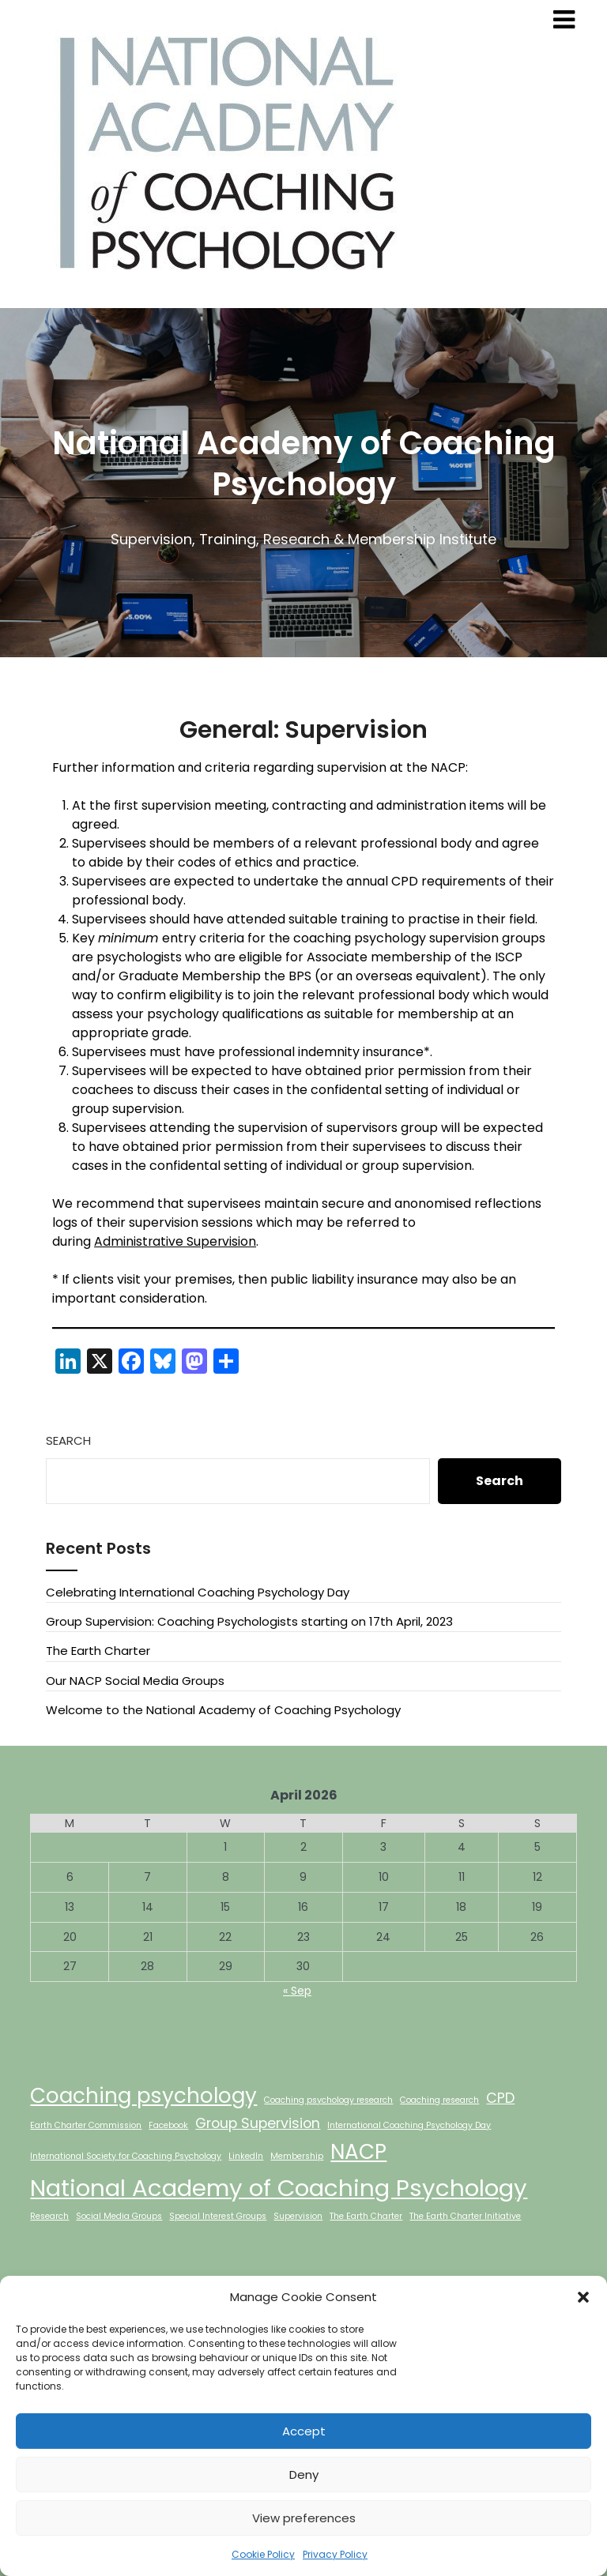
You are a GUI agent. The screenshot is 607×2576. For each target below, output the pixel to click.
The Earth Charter (98, 1650)
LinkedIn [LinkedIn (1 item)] (245, 2156)
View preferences (304, 2518)
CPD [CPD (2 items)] (500, 2098)
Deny (304, 2474)
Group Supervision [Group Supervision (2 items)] (257, 2123)
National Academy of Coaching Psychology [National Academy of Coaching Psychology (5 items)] (278, 2188)
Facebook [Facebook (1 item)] (168, 2125)
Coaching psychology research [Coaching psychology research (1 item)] (328, 2100)
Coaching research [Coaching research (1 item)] (439, 2100)
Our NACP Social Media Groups (135, 1680)
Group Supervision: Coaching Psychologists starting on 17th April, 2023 (249, 1621)
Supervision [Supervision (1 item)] (297, 2216)
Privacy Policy (335, 2554)
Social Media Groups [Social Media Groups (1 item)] (119, 2216)
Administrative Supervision (176, 1241)
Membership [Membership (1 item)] (296, 2156)
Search (68, 1440)
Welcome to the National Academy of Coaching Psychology (223, 1710)
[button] (583, 2297)
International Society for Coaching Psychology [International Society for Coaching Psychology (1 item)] (125, 2156)
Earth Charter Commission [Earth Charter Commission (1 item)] (85, 2125)
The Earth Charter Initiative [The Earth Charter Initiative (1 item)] (465, 2216)
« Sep (297, 1991)
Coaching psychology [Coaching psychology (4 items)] (143, 2095)
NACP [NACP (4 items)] (358, 2151)
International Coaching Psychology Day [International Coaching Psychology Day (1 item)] (409, 2125)
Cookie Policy (263, 2554)
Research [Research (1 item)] (49, 2216)
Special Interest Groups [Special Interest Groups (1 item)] (217, 2216)
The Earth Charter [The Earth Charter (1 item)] (366, 2216)
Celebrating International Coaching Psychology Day (197, 1592)
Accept (304, 2431)
